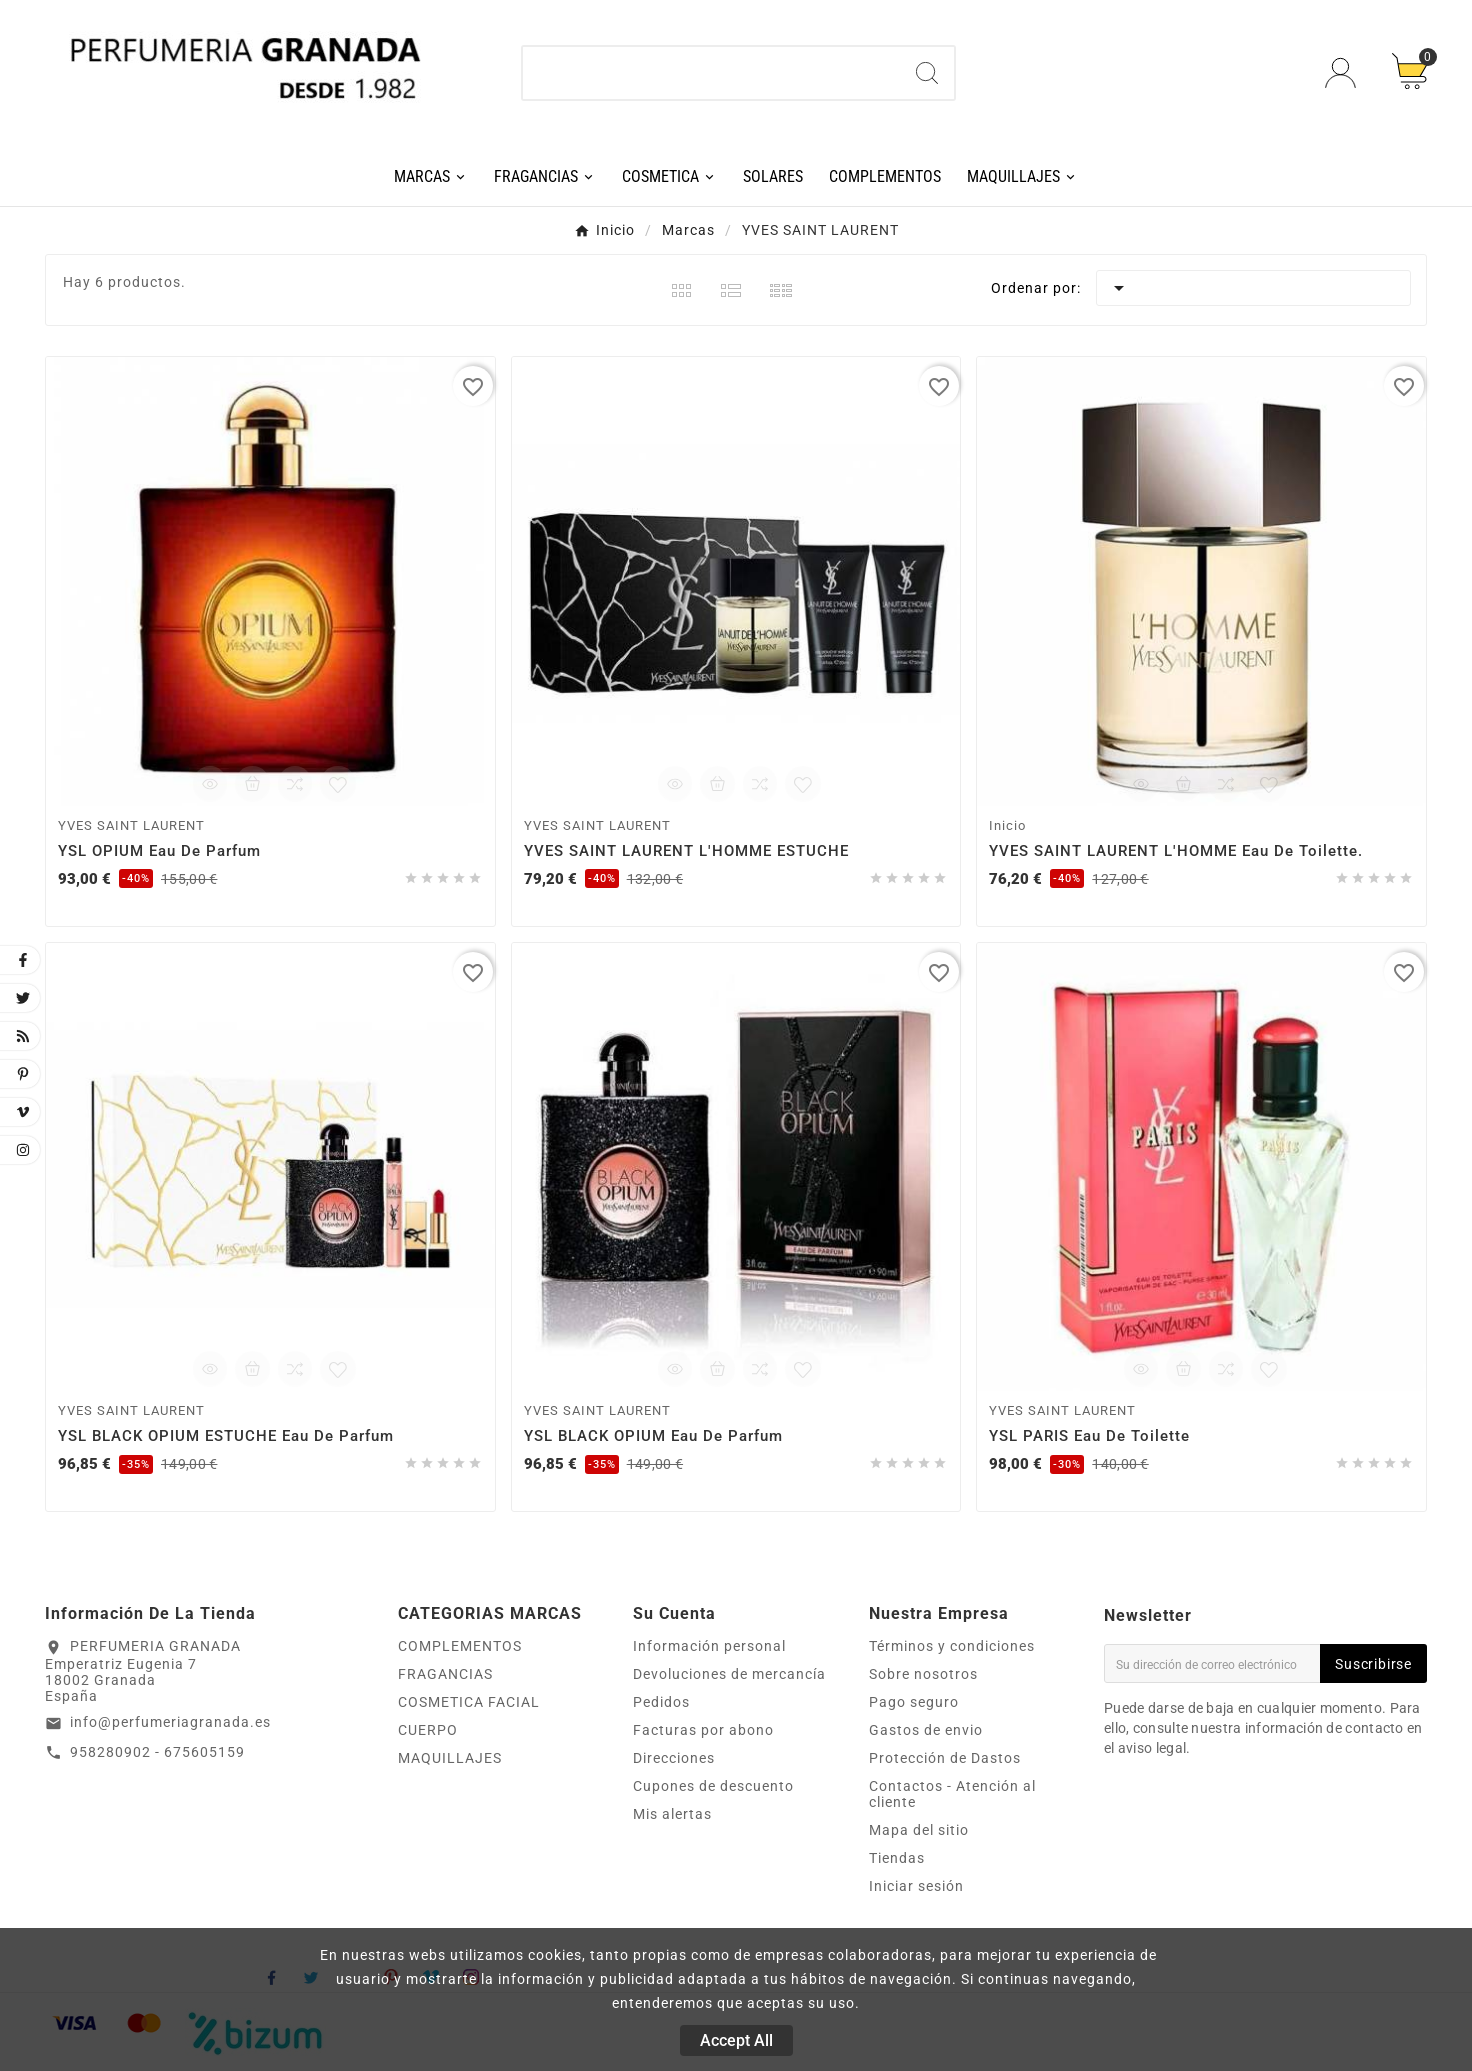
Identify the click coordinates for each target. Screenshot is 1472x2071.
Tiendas (897, 1858)
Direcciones (674, 1758)
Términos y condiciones (952, 1646)
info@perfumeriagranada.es (170, 1722)
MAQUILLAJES (450, 1758)
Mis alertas (672, 1814)
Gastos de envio (926, 1730)
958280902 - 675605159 (157, 1752)
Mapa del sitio (919, 1830)
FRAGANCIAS (445, 1674)
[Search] (927, 73)
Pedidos (661, 1702)
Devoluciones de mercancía (729, 1674)
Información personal (709, 1646)
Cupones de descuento (713, 1786)
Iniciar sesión (916, 1886)
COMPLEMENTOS (460, 1646)
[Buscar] (712, 73)
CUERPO (428, 1730)
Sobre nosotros (923, 1674)
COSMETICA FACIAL (469, 1702)
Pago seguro (914, 1702)
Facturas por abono (703, 1730)
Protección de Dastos (945, 1758)
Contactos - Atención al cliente (952, 1794)
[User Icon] (1343, 72)
